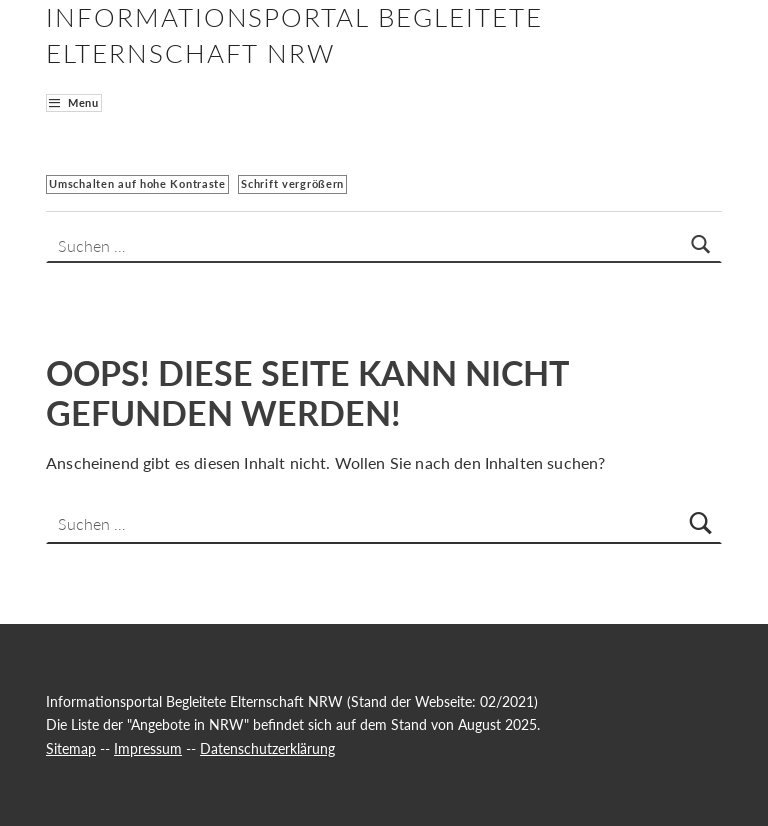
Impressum (148, 748)
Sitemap (71, 748)
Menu (83, 102)
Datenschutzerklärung (267, 748)
